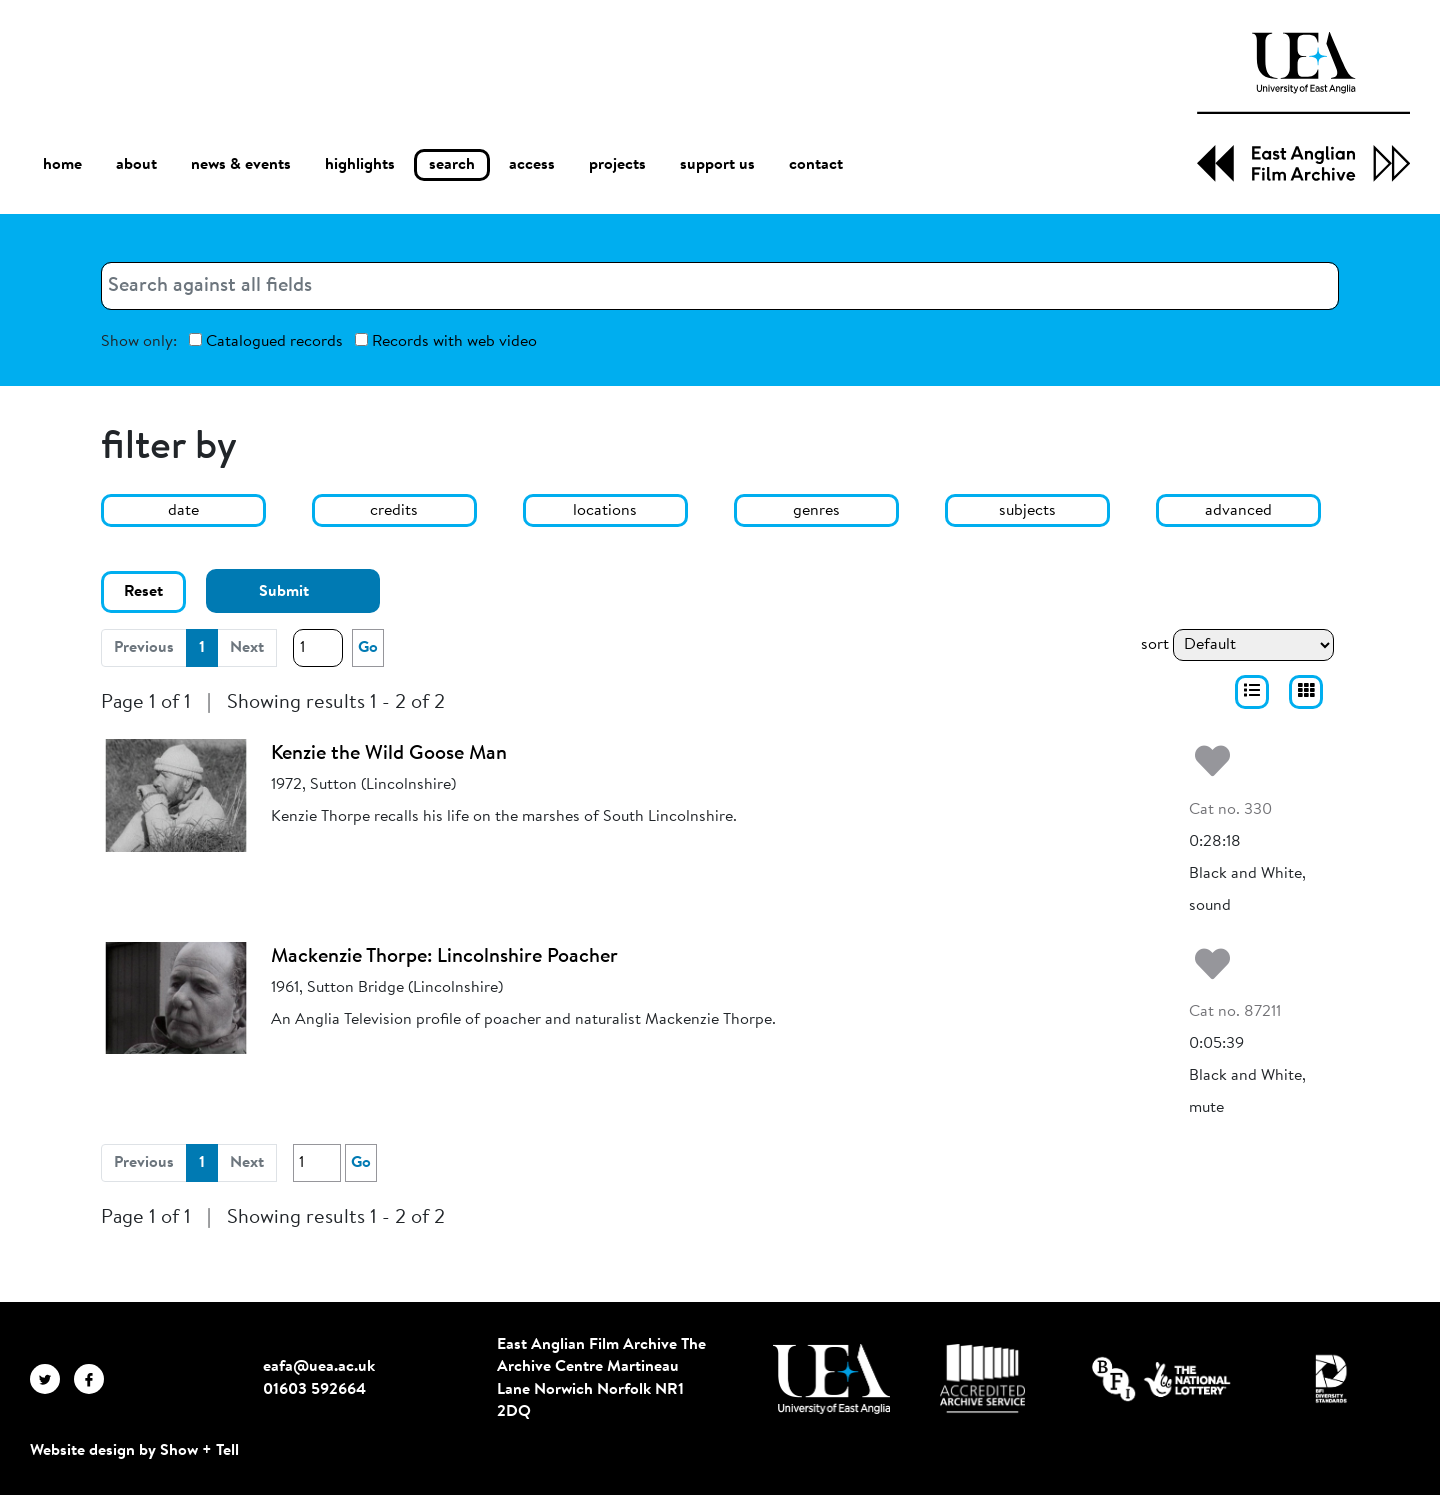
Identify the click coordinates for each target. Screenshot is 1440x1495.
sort (1155, 645)
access (532, 165)
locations (605, 511)
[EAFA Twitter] (52, 1378)
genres (816, 511)
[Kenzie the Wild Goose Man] (176, 795)
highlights (360, 165)
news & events (241, 165)
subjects (1027, 511)
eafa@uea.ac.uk (319, 1367)
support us (717, 165)
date (183, 511)
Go (368, 648)
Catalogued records (266, 341)
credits (394, 511)
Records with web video (446, 341)
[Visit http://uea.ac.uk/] (831, 1379)
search (452, 165)
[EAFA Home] (1303, 107)
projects (617, 165)
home (62, 164)
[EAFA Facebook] (94, 1378)
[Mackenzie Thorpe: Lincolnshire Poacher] (176, 998)
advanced (1238, 511)
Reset (143, 592)
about (136, 165)
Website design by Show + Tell (134, 1451)
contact (816, 165)
